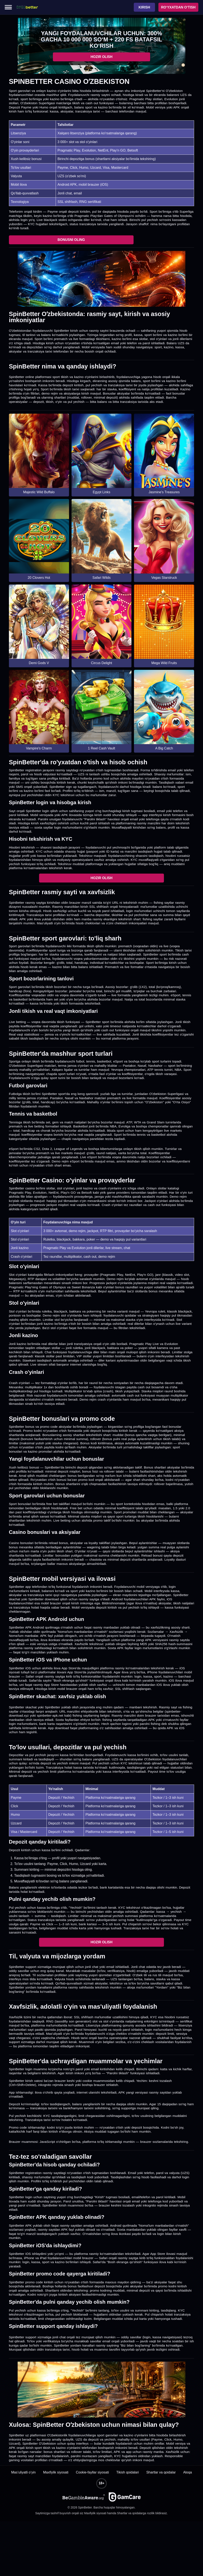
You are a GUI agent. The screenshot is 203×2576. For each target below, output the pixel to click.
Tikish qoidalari (127, 2527)
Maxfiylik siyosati (55, 2527)
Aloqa (187, 2527)
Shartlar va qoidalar (161, 2527)
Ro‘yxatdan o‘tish (178, 7)
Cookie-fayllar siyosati (92, 2527)
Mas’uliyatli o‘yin (23, 2527)
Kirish (144, 7)
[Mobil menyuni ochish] (8, 7)
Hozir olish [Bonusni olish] (101, 66)
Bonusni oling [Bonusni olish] (30, 258)
